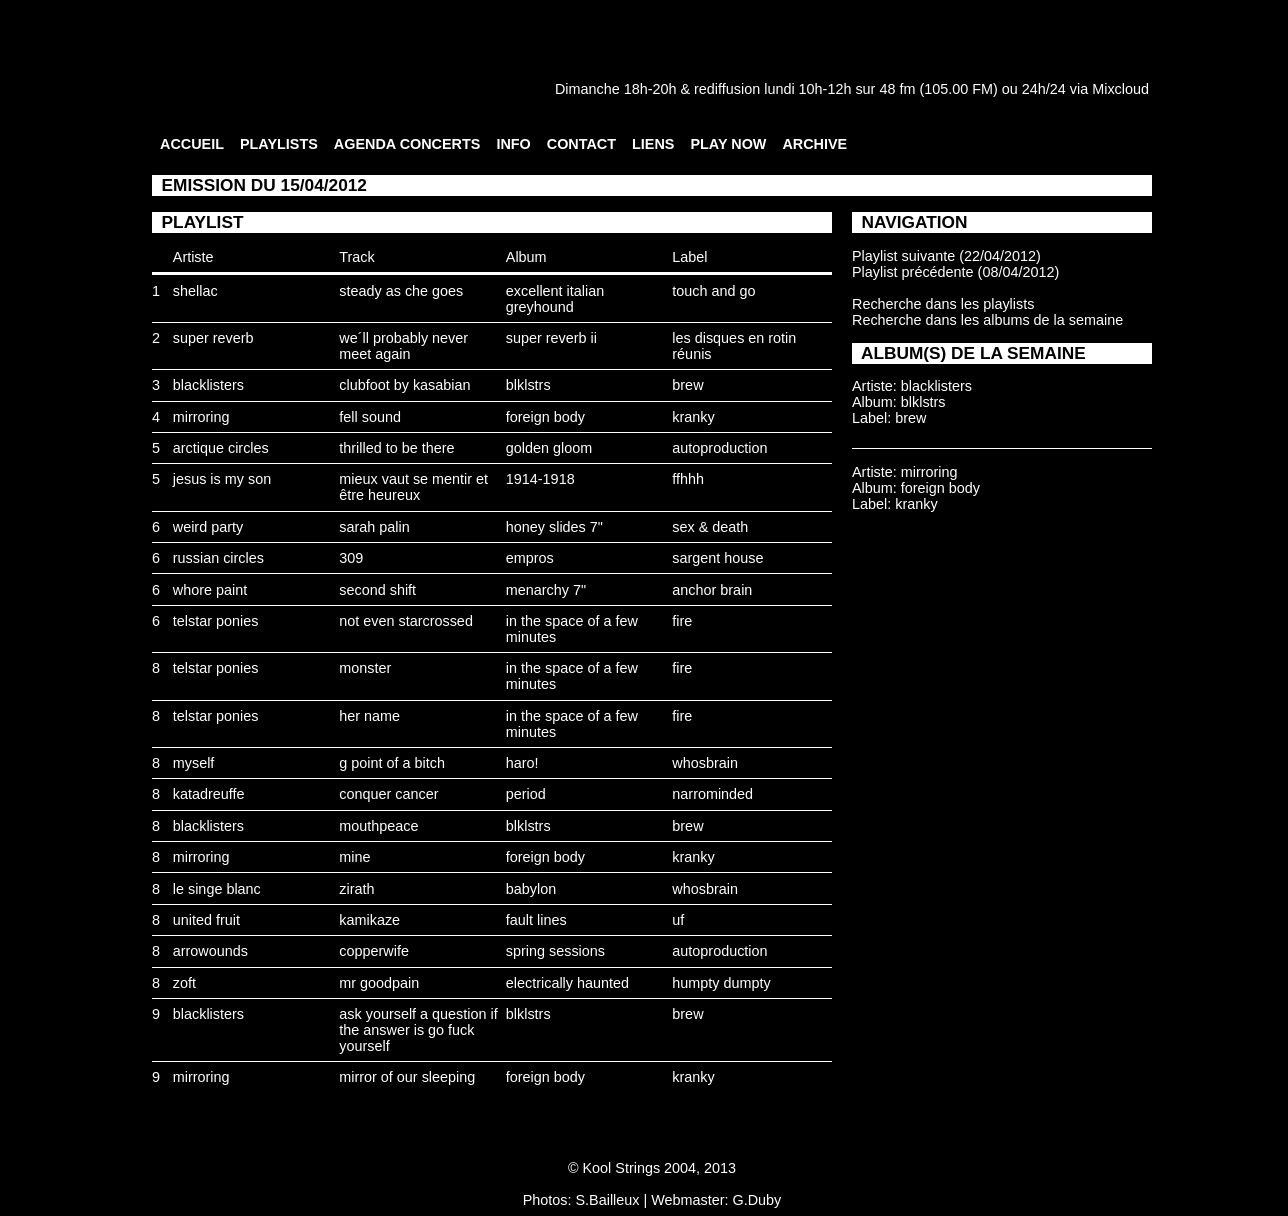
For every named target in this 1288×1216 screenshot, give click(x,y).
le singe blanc (217, 889)
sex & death (710, 527)
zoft (184, 983)
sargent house (717, 558)
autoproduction (719, 448)
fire (682, 621)
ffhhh (688, 479)
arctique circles (221, 448)
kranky (693, 417)
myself (194, 763)
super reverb (213, 338)
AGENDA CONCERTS (407, 144)
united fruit (206, 920)
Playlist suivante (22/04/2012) (946, 256)
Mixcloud (1120, 89)
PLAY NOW (728, 144)
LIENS (653, 144)
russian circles (218, 558)
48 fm (897, 89)
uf (678, 920)
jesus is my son (222, 479)
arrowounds (210, 951)
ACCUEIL (192, 144)
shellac (195, 291)
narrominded (712, 794)
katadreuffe (209, 794)
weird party (208, 527)
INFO (513, 144)
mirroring (201, 417)
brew (687, 385)
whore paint (210, 590)
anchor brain (712, 590)
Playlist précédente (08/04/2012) (955, 272)
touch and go (713, 291)
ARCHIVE (814, 144)
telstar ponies (216, 621)
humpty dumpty (721, 983)
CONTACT (581, 144)
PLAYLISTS (279, 144)
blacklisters (208, 385)
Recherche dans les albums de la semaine (987, 320)
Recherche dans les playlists (943, 304)
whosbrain (705, 763)
